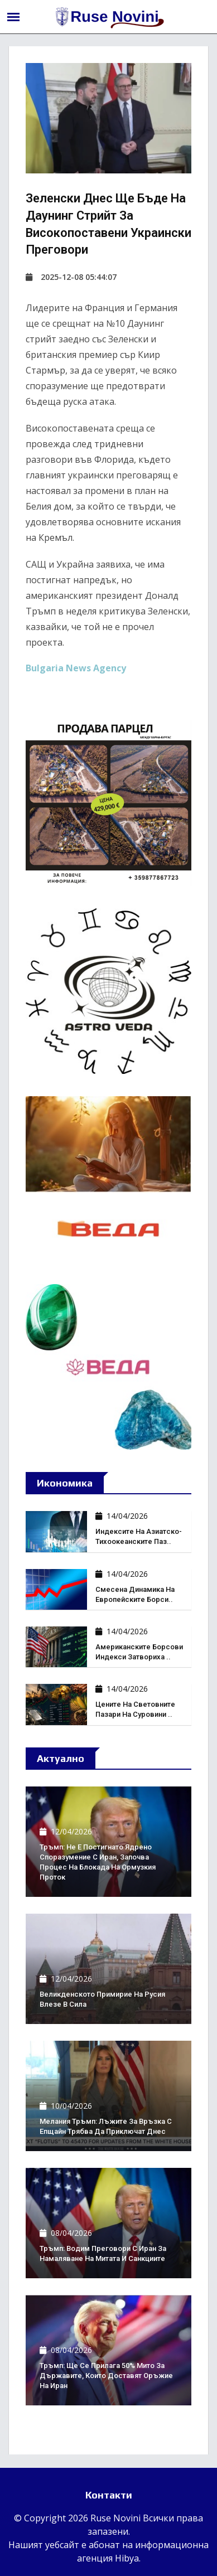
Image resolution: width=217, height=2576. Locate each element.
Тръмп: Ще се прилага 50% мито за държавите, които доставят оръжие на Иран (106, 2375)
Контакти (108, 2495)
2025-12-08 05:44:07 (71, 277)
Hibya (127, 2558)
